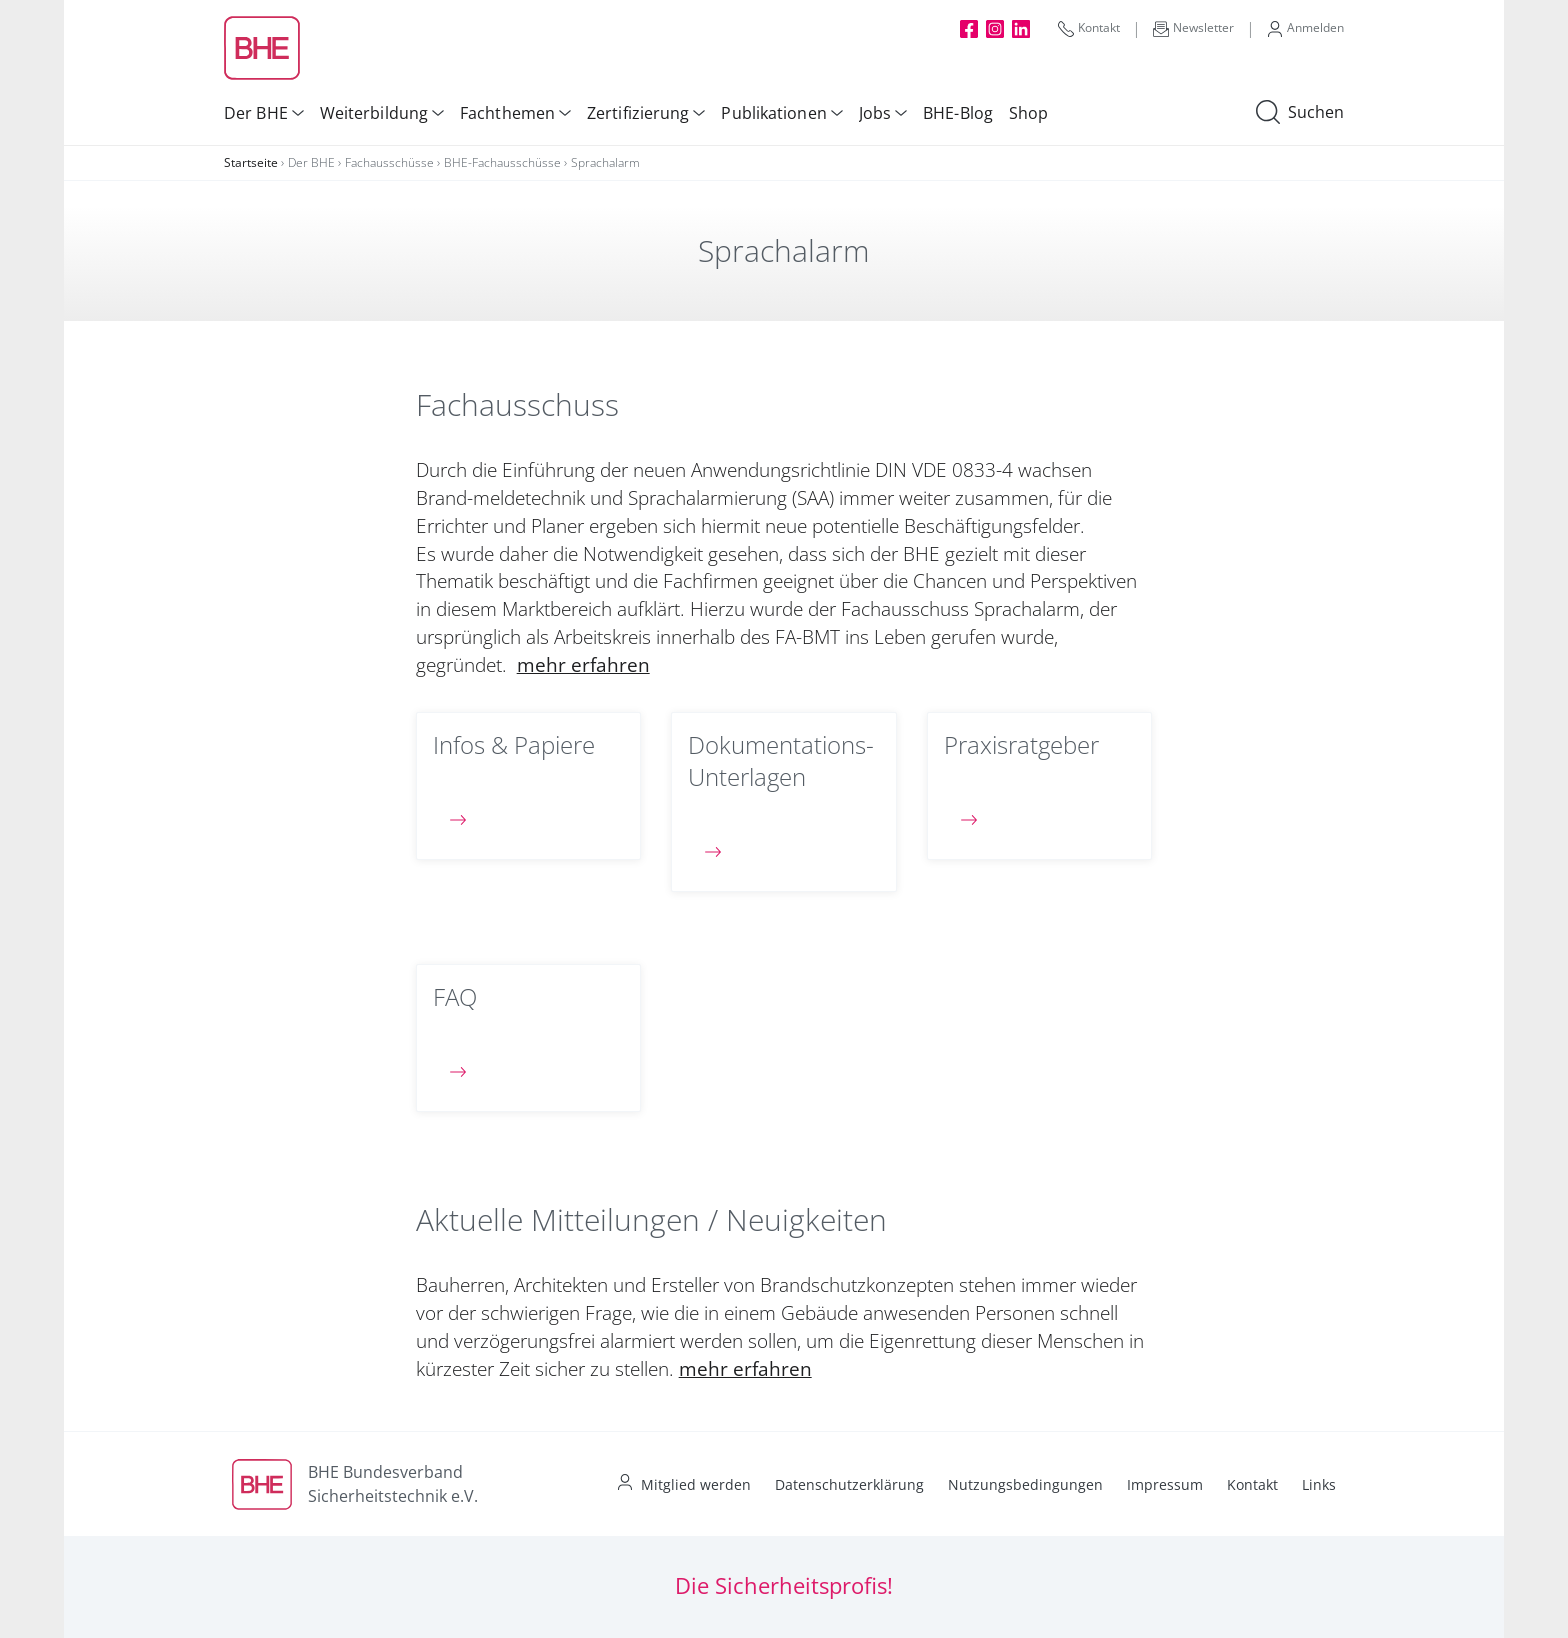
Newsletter (1193, 28)
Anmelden (1305, 28)
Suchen (1300, 113)
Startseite (251, 162)
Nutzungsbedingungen (1025, 1484)
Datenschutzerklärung (849, 1484)
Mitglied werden (696, 1484)
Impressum (1165, 1484)
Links (1319, 1484)
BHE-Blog (958, 113)
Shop (1028, 113)
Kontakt (1089, 28)
